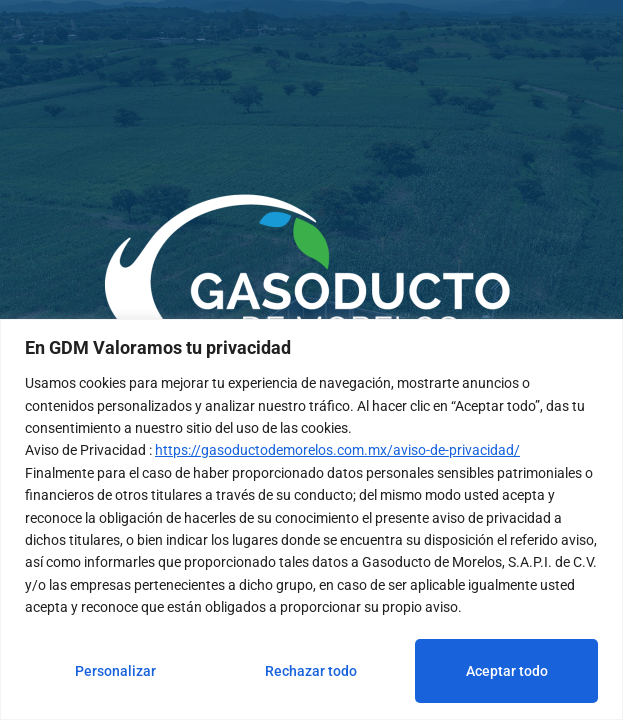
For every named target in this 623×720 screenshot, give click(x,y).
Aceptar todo (507, 671)
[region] (311, 519)
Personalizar (115, 671)
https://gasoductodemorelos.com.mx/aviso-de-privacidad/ (337, 450)
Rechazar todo (311, 671)
